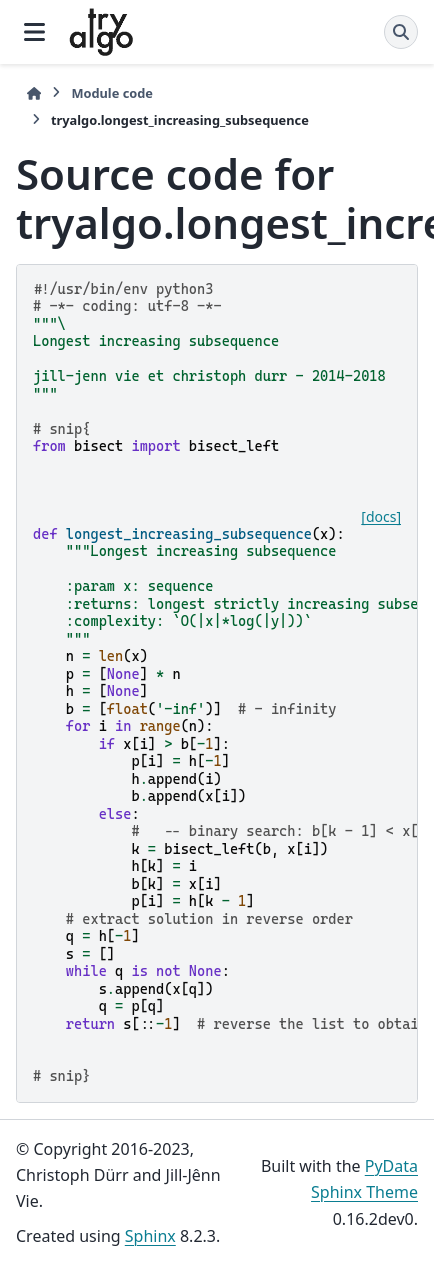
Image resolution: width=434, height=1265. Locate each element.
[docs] (381, 517)
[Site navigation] (34, 32)
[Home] (34, 93)
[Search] (401, 32)
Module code (112, 93)
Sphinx (150, 1236)
